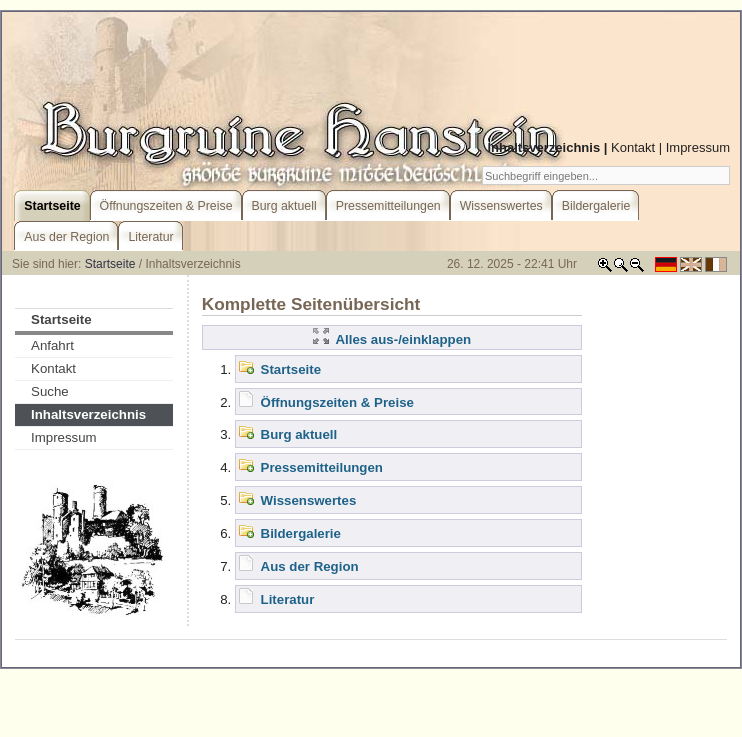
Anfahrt (52, 345)
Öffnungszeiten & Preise (337, 402)
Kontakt (633, 147)
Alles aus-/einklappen (392, 339)
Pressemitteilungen (322, 467)
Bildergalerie (301, 533)
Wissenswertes (309, 500)
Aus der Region (310, 566)
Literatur (288, 599)
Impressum (698, 147)
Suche (50, 391)
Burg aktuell (299, 434)
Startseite (110, 264)
